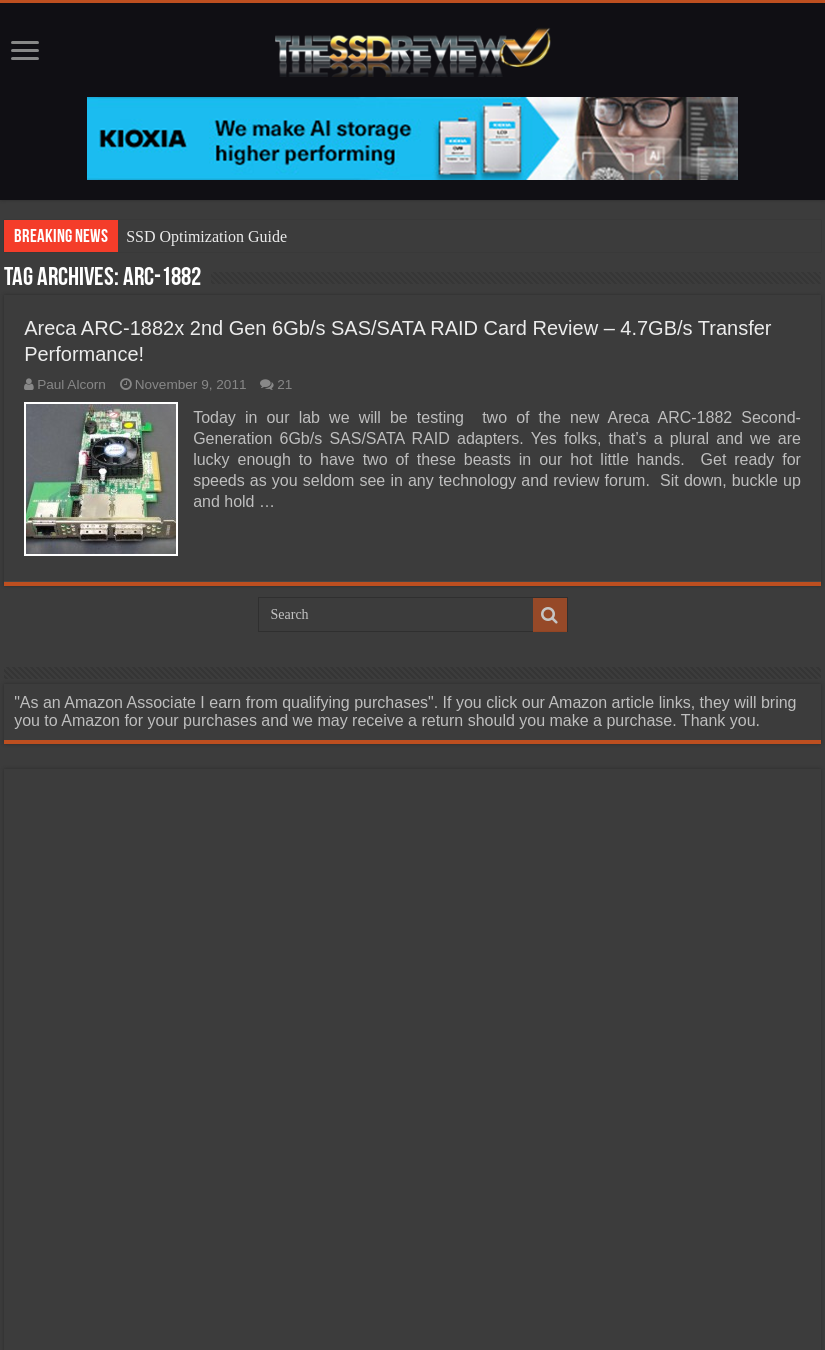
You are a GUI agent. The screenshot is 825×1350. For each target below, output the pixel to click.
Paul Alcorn (71, 384)
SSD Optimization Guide (206, 236)
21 (284, 384)
